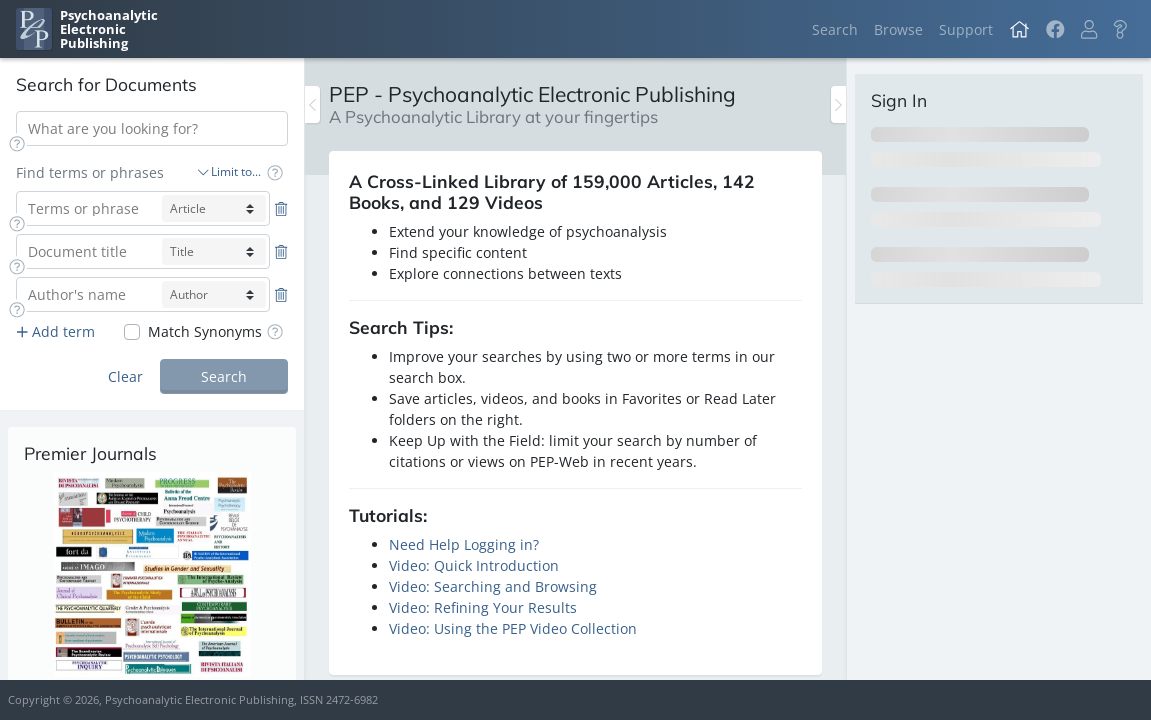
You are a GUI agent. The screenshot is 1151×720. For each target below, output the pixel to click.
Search (835, 29)
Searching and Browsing (515, 586)
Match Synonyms (205, 331)
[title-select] (214, 251)
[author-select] (214, 294)
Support (966, 29)
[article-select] (214, 208)
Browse (898, 29)
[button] (1089, 29)
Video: (411, 586)
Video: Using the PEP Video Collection (513, 628)
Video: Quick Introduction (474, 565)
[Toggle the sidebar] (312, 104)
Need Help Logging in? (464, 544)
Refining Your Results (505, 607)
